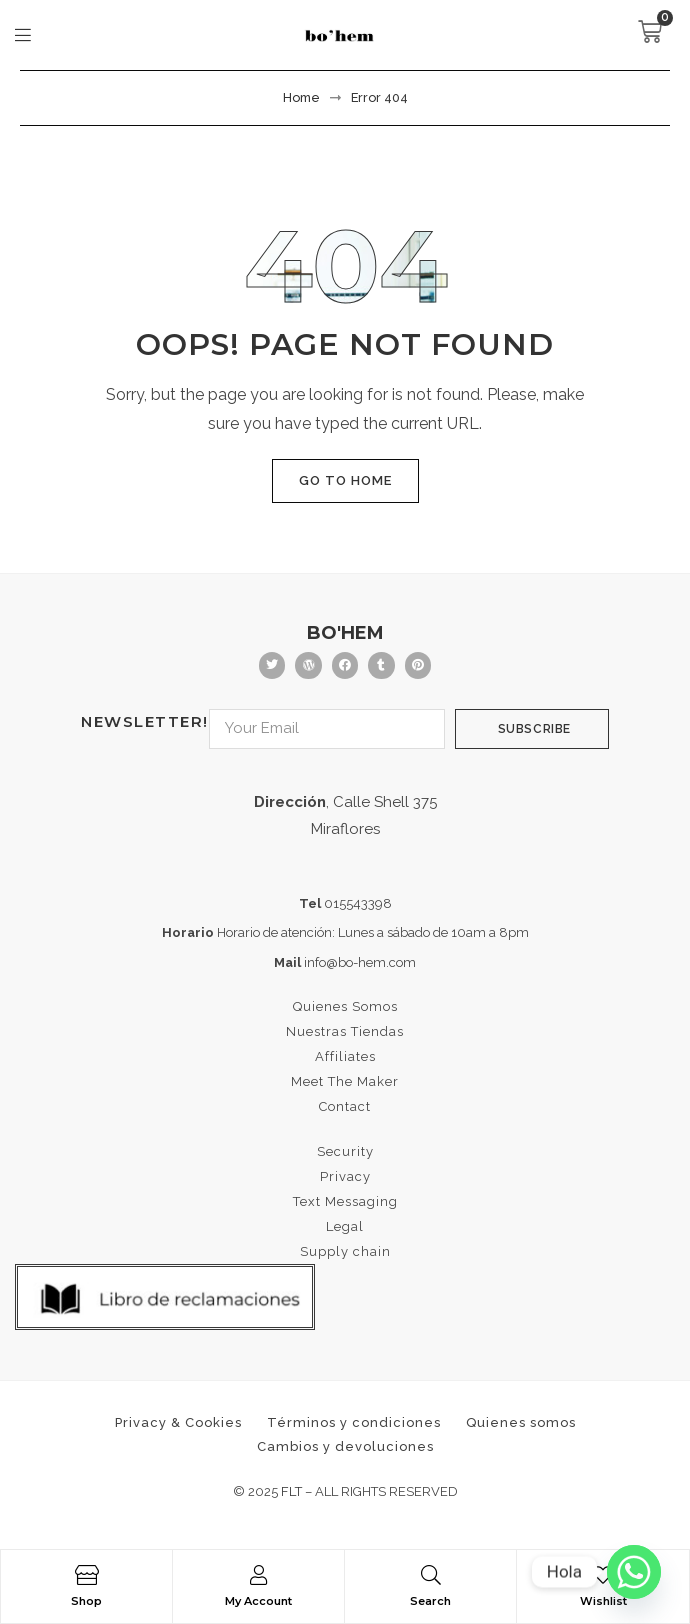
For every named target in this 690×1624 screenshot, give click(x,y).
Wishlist (603, 1601)
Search (430, 1601)
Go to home (345, 480)
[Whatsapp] (634, 1572)
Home (301, 97)
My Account (258, 1601)
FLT (291, 1491)
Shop (86, 1601)
